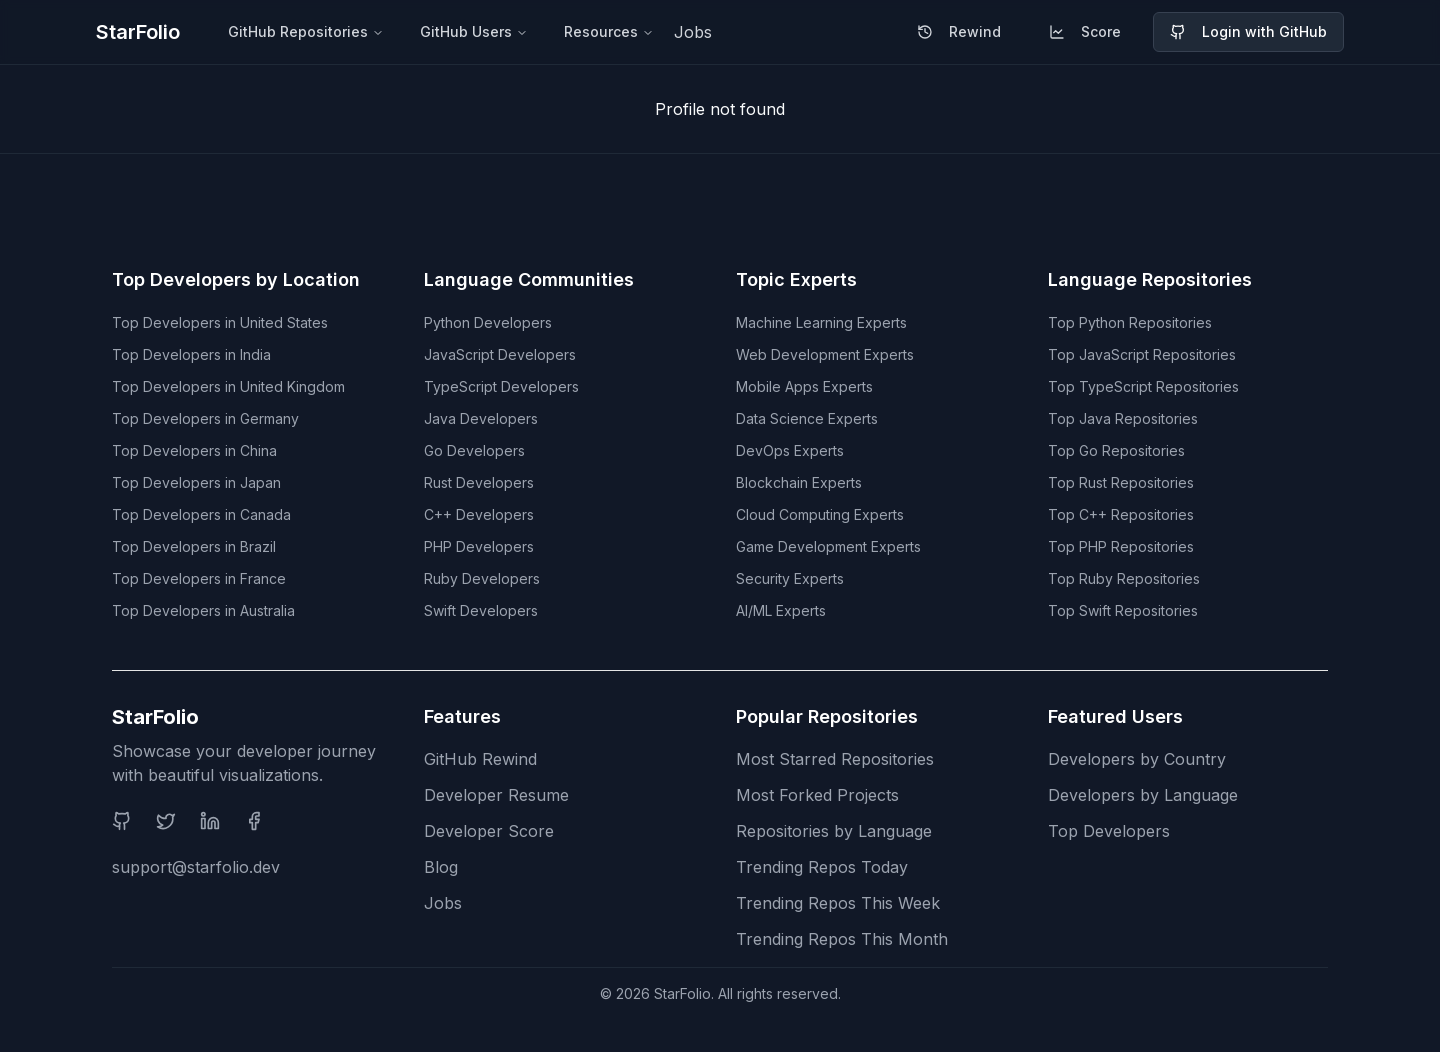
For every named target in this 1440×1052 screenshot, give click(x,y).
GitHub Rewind (480, 759)
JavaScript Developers (500, 354)
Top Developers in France (199, 578)
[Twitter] (166, 821)
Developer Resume (496, 795)
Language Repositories (1150, 279)
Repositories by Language (834, 831)
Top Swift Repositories (1123, 610)
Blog (441, 867)
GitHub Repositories (306, 31)
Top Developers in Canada (201, 514)
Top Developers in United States (220, 322)
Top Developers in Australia (203, 610)
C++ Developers (479, 514)
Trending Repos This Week (838, 903)
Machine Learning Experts (821, 322)
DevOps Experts (790, 450)
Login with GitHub (1248, 31)
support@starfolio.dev (196, 867)
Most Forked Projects (817, 795)
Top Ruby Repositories (1124, 578)
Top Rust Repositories (1121, 482)
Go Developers (474, 450)
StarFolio (138, 32)
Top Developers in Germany (205, 418)
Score (1085, 31)
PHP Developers (479, 546)
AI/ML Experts (781, 610)
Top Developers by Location (236, 279)
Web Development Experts (825, 354)
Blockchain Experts (799, 482)
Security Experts (790, 578)
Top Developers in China (194, 450)
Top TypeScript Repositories (1143, 386)
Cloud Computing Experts (820, 514)
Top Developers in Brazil (194, 546)
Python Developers (488, 322)
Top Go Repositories (1116, 450)
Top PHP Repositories (1121, 546)
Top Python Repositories (1130, 322)
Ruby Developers (482, 578)
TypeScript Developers (501, 386)
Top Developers (1109, 831)
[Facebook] (254, 821)
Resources (609, 31)
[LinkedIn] (210, 821)
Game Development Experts (828, 546)
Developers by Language (1143, 795)
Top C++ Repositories (1121, 514)
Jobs (693, 32)
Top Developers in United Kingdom (228, 386)
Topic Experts (796, 279)
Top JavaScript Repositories (1142, 354)
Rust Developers (479, 482)
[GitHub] (122, 821)
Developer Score (489, 831)
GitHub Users (474, 31)
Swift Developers (481, 610)
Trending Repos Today (822, 867)
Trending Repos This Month (842, 939)
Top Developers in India (191, 354)
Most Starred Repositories (835, 759)
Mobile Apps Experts (804, 386)
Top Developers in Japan (196, 482)
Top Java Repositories (1123, 418)
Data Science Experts (807, 418)
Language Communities (529, 279)
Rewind (959, 31)
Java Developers (481, 418)
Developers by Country (1137, 759)
